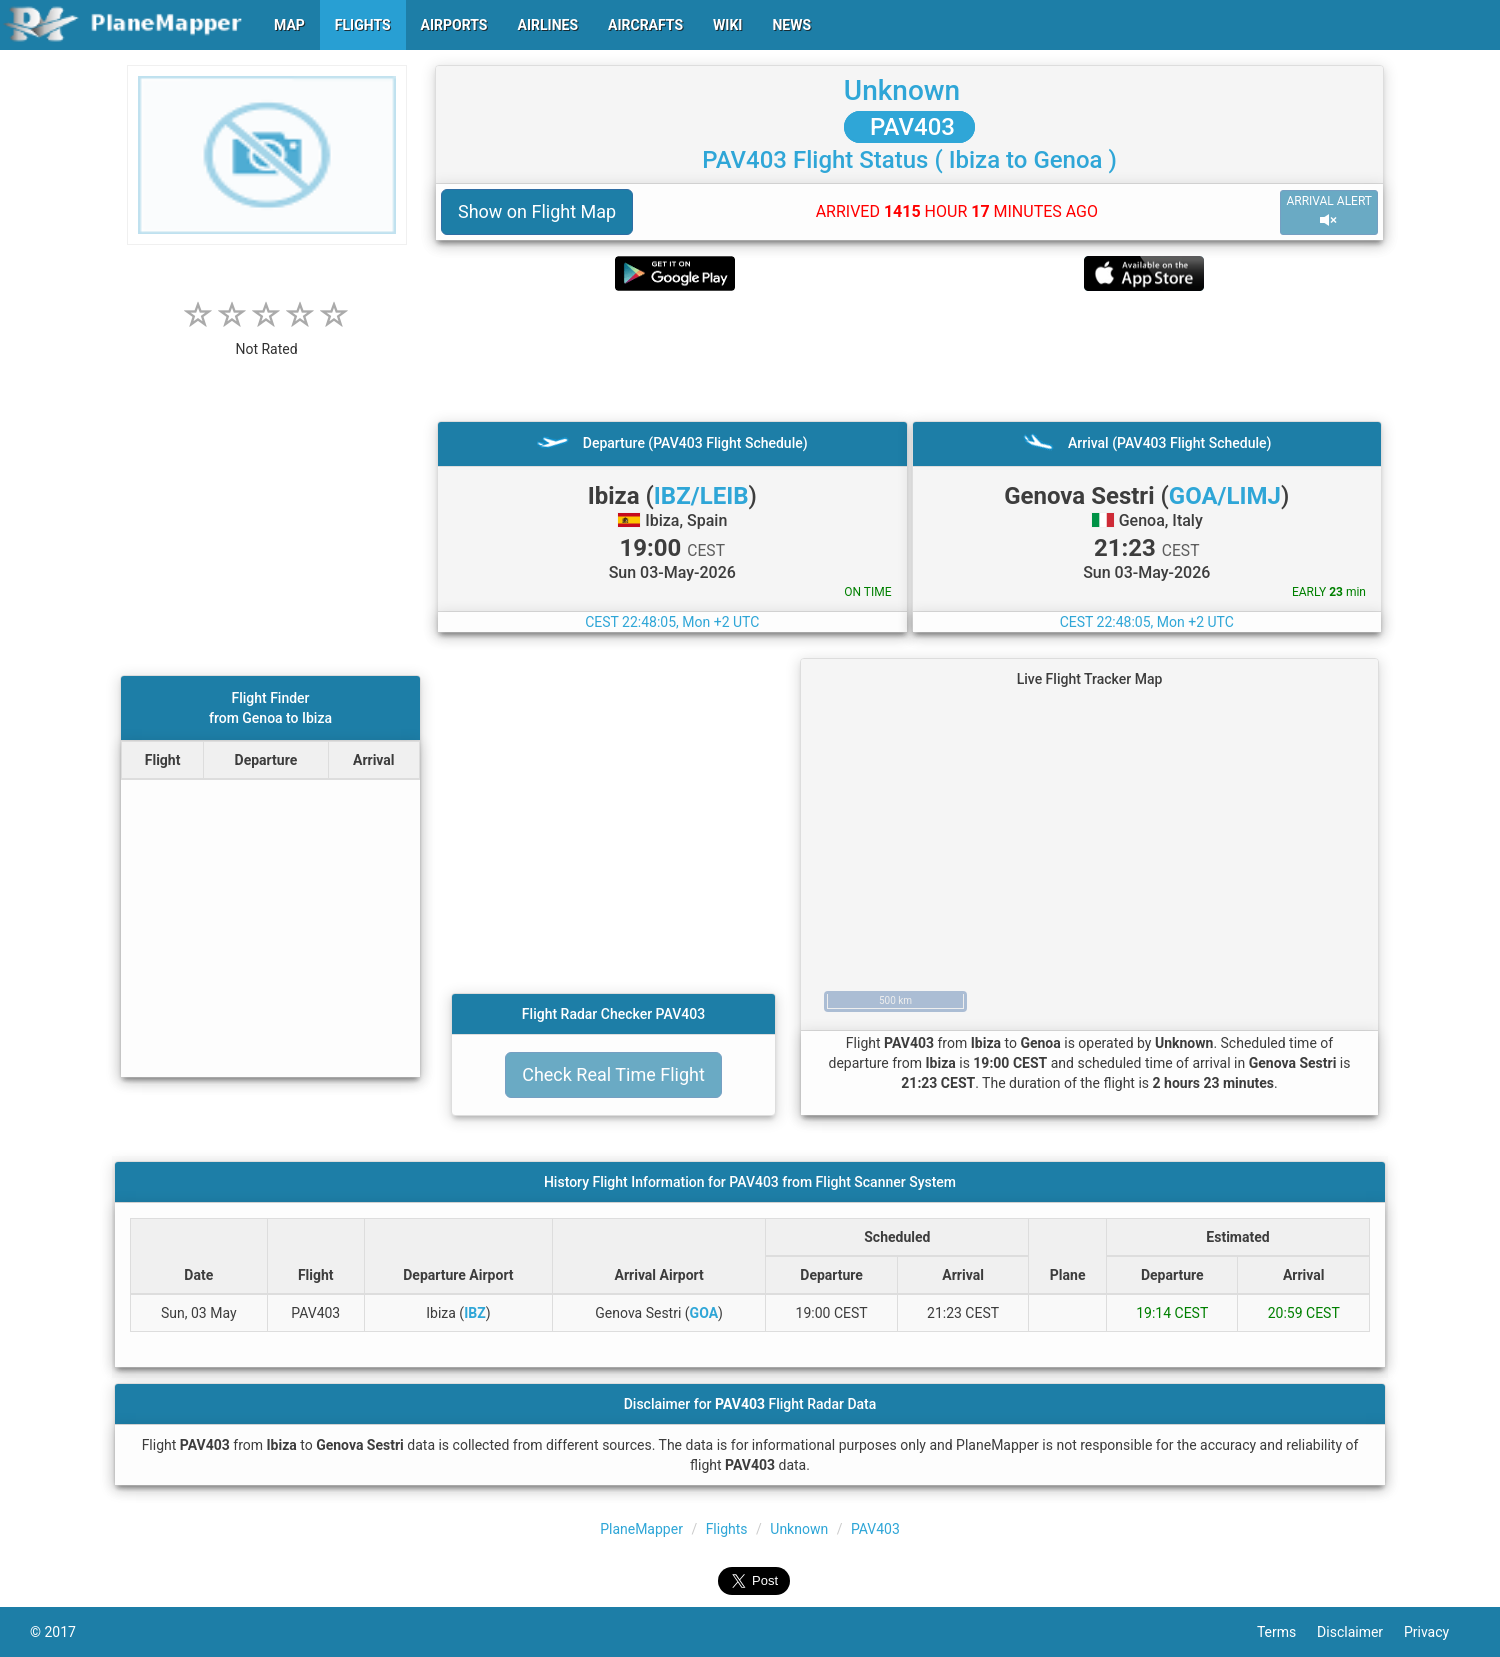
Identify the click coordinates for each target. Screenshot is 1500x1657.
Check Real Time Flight (613, 1074)
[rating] (267, 338)
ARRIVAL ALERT (1329, 211)
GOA (704, 1313)
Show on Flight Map (537, 211)
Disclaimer (1360, 1632)
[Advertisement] (909, 356)
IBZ (475, 1313)
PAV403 (909, 127)
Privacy (1437, 1632)
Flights (727, 1529)
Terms (1287, 1632)
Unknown (902, 90)
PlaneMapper (641, 1529)
